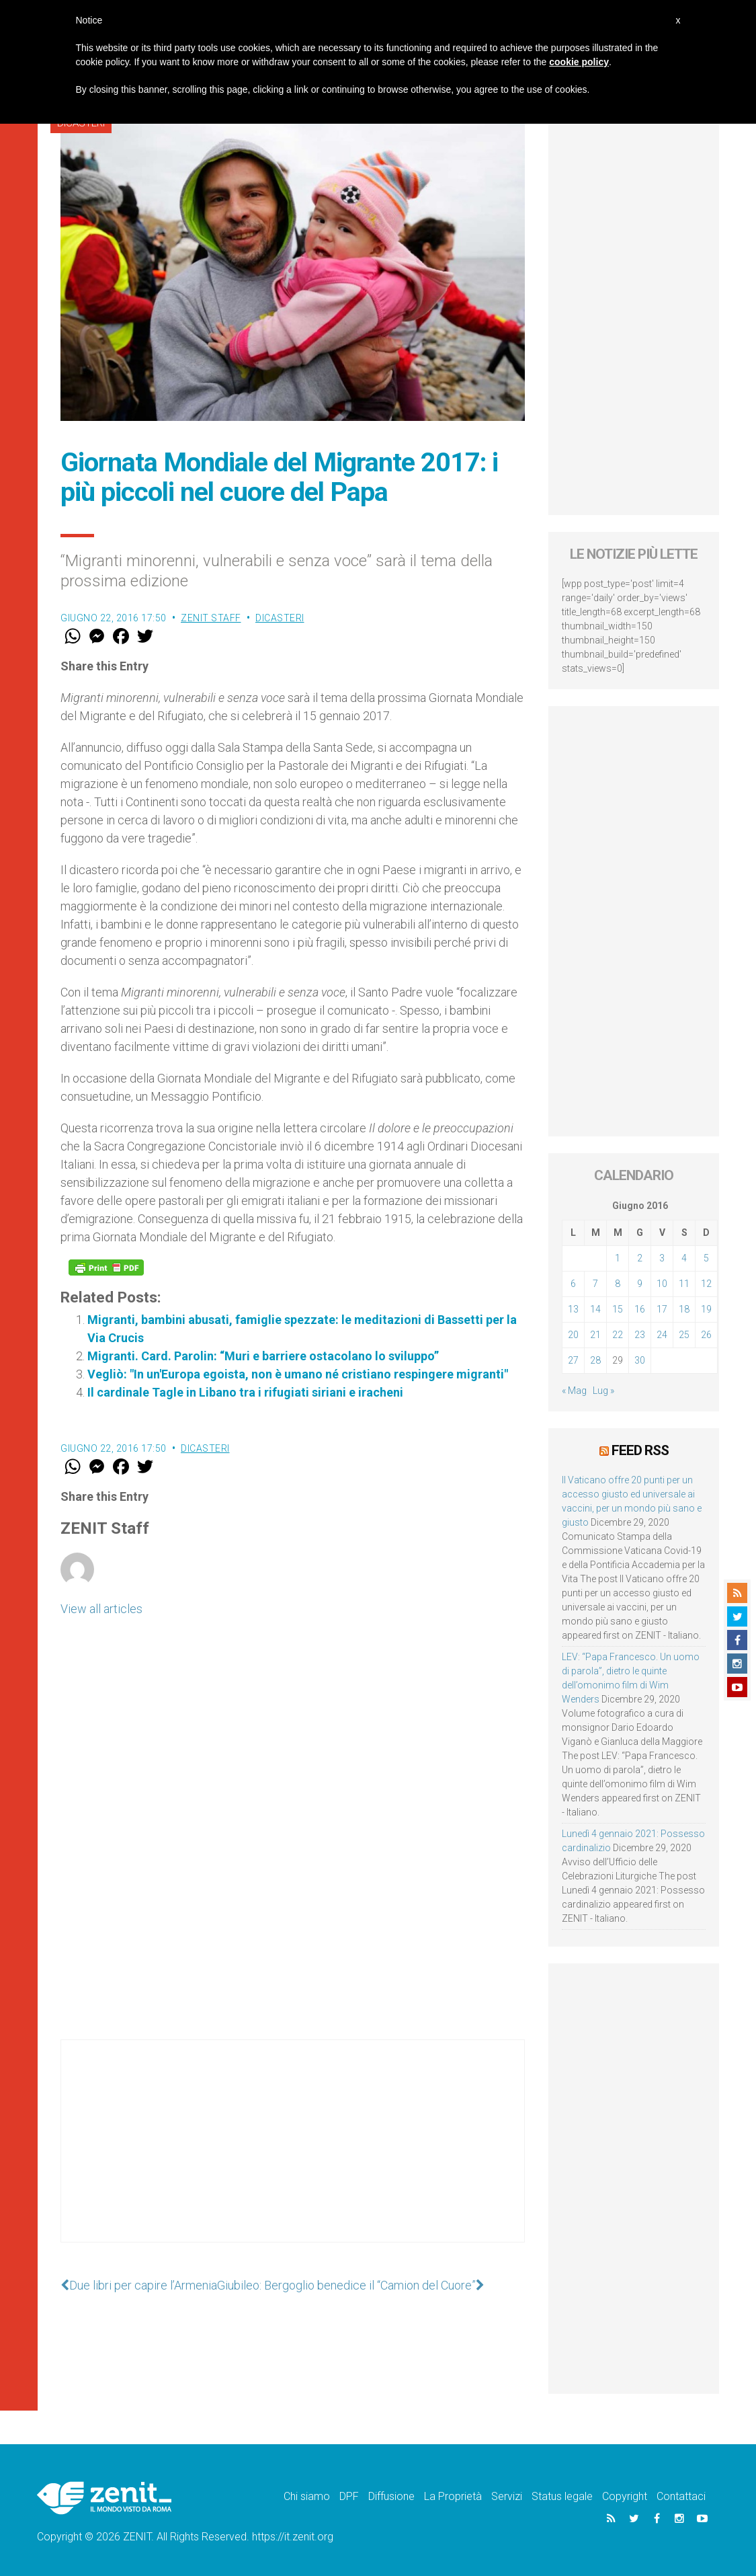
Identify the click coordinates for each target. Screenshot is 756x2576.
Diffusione (391, 2496)
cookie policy (579, 61)
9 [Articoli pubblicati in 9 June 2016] (639, 1283)
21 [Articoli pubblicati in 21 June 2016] (595, 1334)
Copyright (624, 2496)
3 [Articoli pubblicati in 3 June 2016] (662, 1258)
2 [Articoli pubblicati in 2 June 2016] (639, 1258)
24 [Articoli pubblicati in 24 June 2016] (662, 1334)
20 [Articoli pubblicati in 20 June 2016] (573, 1334)
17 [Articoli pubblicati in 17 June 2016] (662, 1309)
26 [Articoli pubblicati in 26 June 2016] (706, 1334)
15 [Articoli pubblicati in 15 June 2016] (617, 1309)
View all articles (101, 1609)
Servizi (506, 2496)
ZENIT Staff (211, 618)
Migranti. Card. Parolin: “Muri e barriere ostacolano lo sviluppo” (263, 1356)
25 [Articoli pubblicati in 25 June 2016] (684, 1334)
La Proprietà (453, 2496)
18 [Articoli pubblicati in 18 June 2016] (684, 1309)
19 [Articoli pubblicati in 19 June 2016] (706, 1309)
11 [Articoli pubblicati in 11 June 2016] (684, 1283)
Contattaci (681, 2496)
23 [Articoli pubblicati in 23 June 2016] (639, 1334)
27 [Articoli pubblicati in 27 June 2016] (573, 1360)
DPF (349, 2496)
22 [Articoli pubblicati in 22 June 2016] (617, 1334)
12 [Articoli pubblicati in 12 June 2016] (706, 1283)
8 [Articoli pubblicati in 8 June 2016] (617, 1283)
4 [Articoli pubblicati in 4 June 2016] (684, 1258)
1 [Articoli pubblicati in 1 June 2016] (617, 1258)
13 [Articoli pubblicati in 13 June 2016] (573, 1309)
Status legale (562, 2496)
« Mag (574, 1390)
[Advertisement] (292, 2154)
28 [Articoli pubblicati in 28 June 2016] (595, 1360)
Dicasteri (279, 618)
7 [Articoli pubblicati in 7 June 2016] (595, 1283)
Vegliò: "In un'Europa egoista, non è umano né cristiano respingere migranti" (297, 1374)
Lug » (603, 1390)
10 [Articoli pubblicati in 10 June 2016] (662, 1283)
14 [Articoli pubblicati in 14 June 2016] (595, 1309)
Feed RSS (640, 1450)
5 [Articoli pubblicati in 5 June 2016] (706, 1258)
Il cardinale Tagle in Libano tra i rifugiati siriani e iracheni (245, 1392)
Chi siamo (307, 2496)
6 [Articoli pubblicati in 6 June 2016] (573, 1283)
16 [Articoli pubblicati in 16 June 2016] (639, 1309)
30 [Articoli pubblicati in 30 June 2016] (639, 1360)
